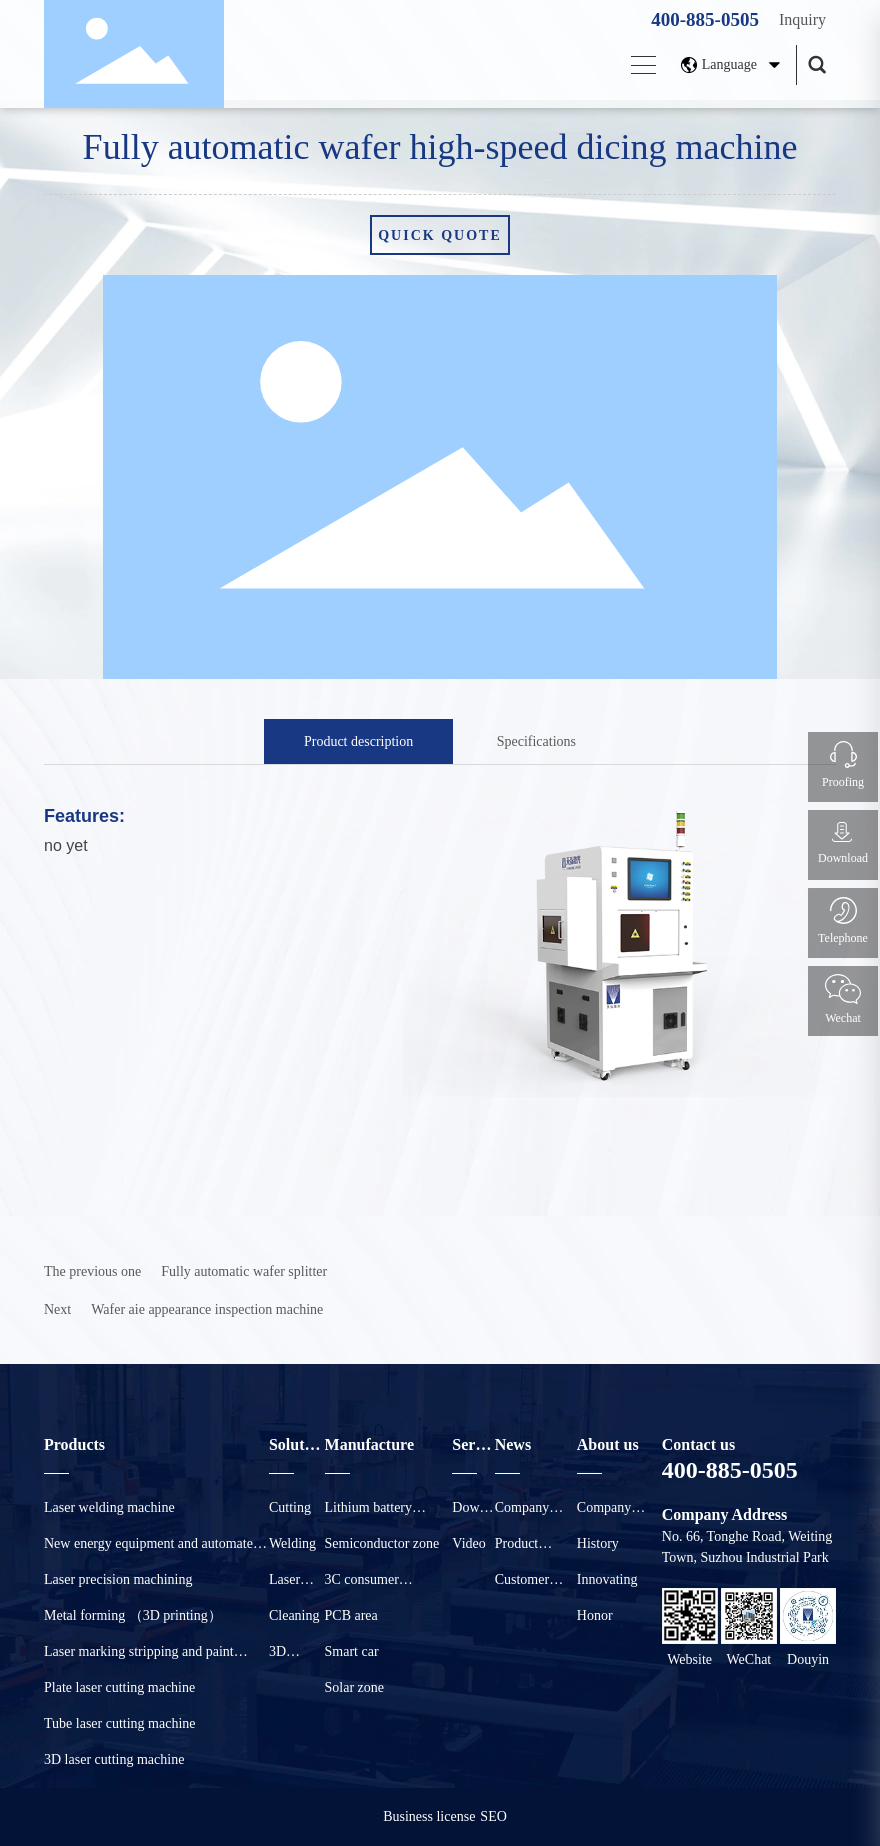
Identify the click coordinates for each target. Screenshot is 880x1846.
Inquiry (802, 19)
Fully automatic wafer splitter (244, 1271)
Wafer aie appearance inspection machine (207, 1309)
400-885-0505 (705, 19)
